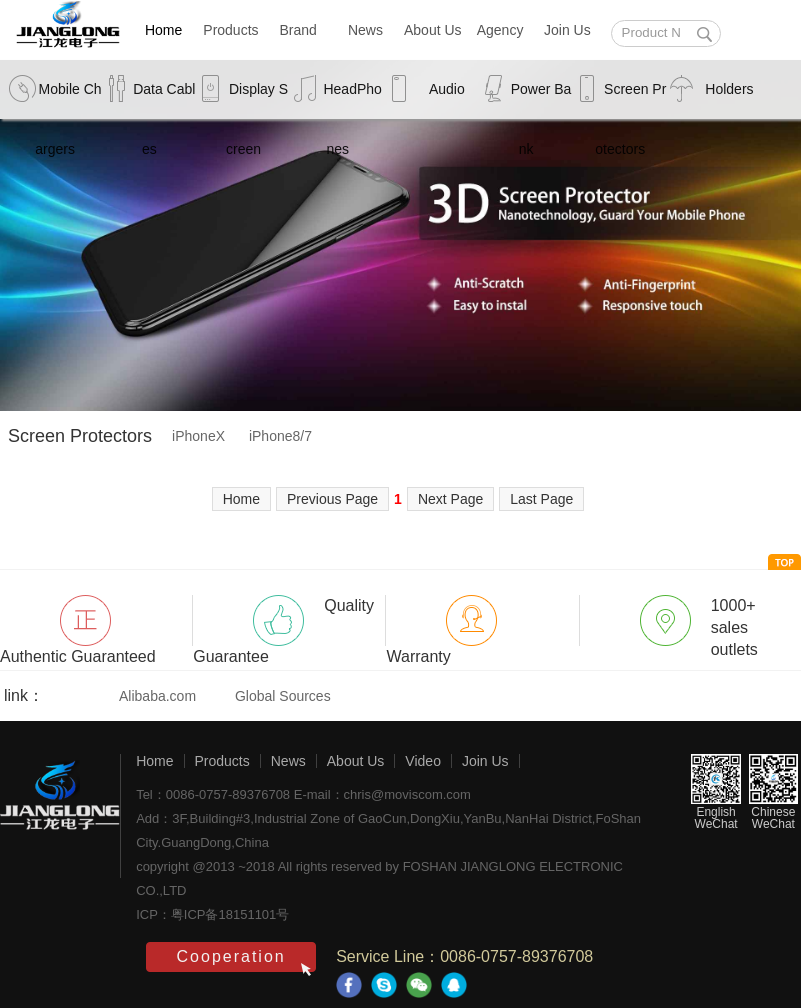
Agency (500, 30)
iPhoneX (198, 436)
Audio (447, 89)
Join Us (567, 30)
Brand (298, 30)
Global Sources (283, 696)
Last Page (541, 499)
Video (423, 761)
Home (163, 30)
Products (230, 30)
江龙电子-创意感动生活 (60, 816)
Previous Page (332, 499)
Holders (729, 89)
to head (784, 562)
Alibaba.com (157, 696)
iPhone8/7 (280, 436)
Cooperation (231, 956)
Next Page (450, 499)
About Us (433, 30)
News (365, 30)
